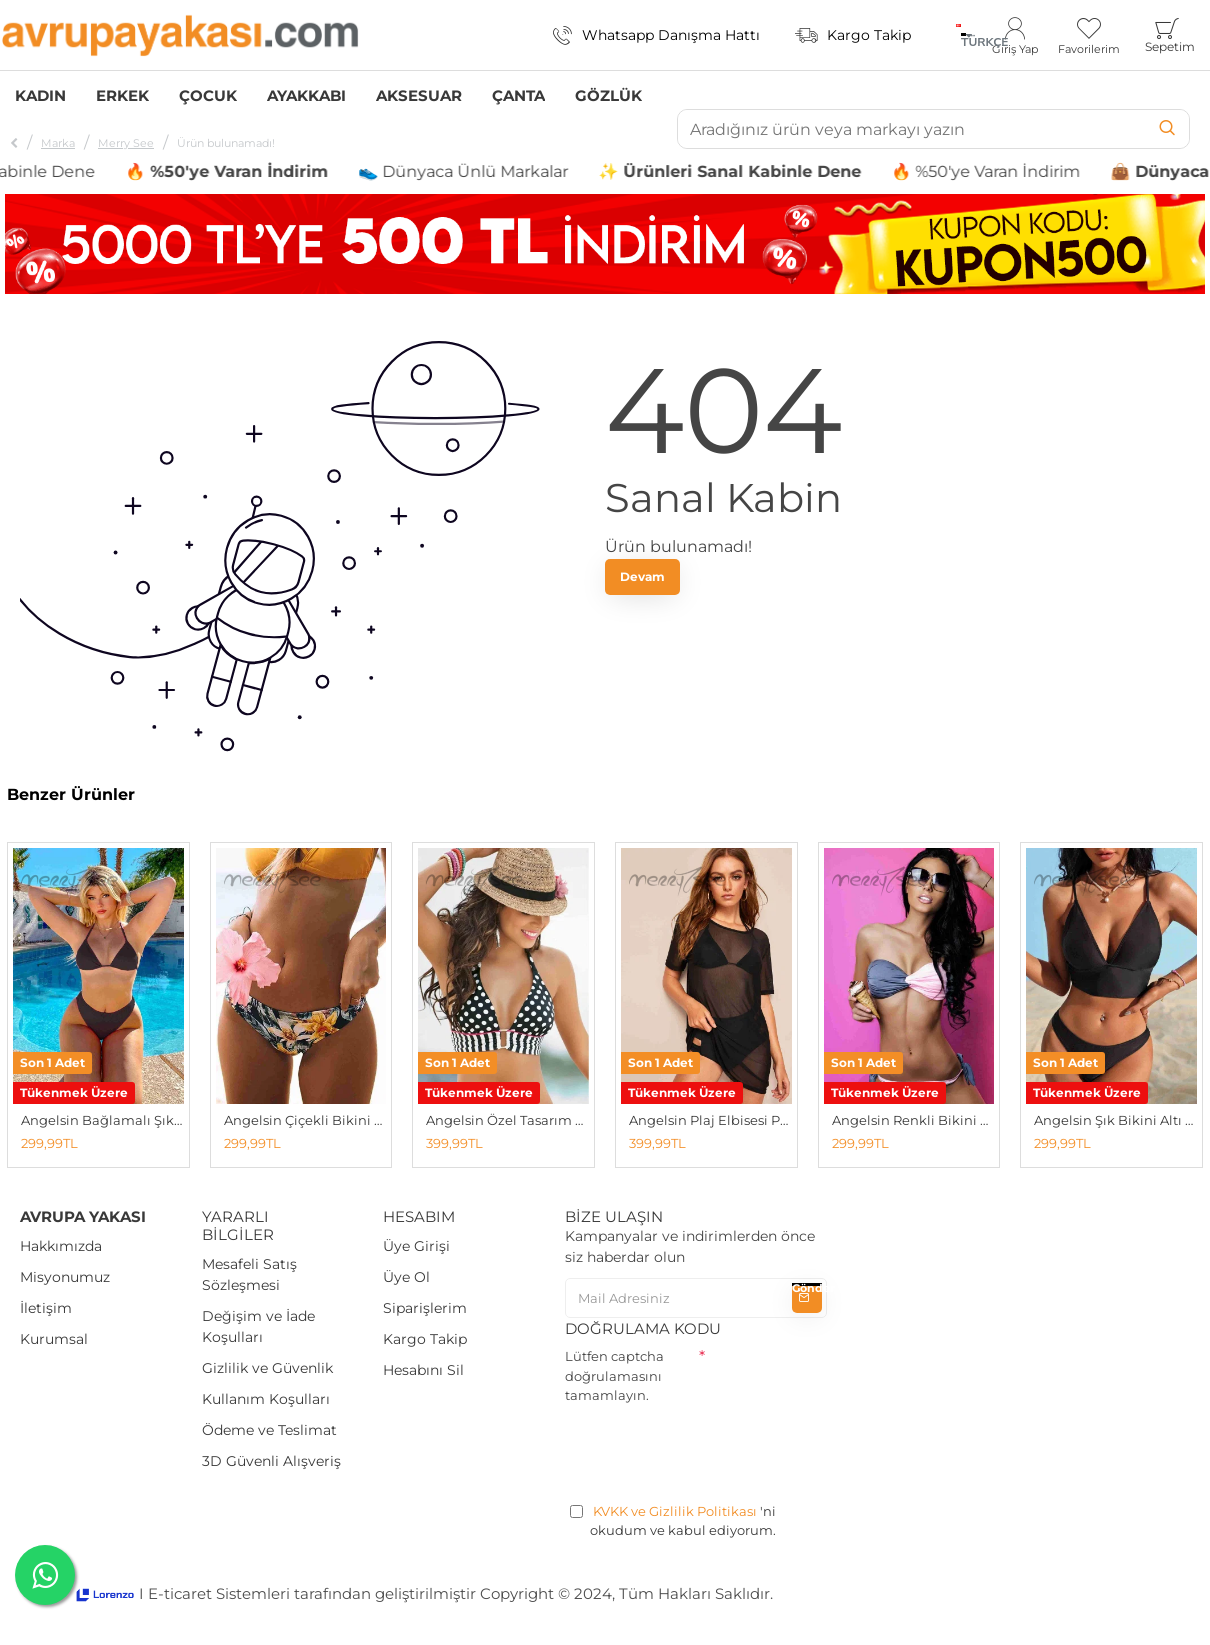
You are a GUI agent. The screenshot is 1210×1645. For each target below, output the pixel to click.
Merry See (126, 143)
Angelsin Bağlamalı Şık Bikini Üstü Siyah (102, 1120)
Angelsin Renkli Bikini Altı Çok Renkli (913, 1120)
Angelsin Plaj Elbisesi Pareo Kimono (710, 1120)
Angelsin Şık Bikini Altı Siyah (1115, 1120)
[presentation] (717, 1450)
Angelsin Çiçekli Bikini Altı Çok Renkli (305, 1120)
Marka (58, 143)
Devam (642, 576)
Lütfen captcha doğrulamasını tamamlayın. (614, 1375)
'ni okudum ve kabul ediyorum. (673, 1520)
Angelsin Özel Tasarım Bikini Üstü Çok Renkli (507, 1120)
